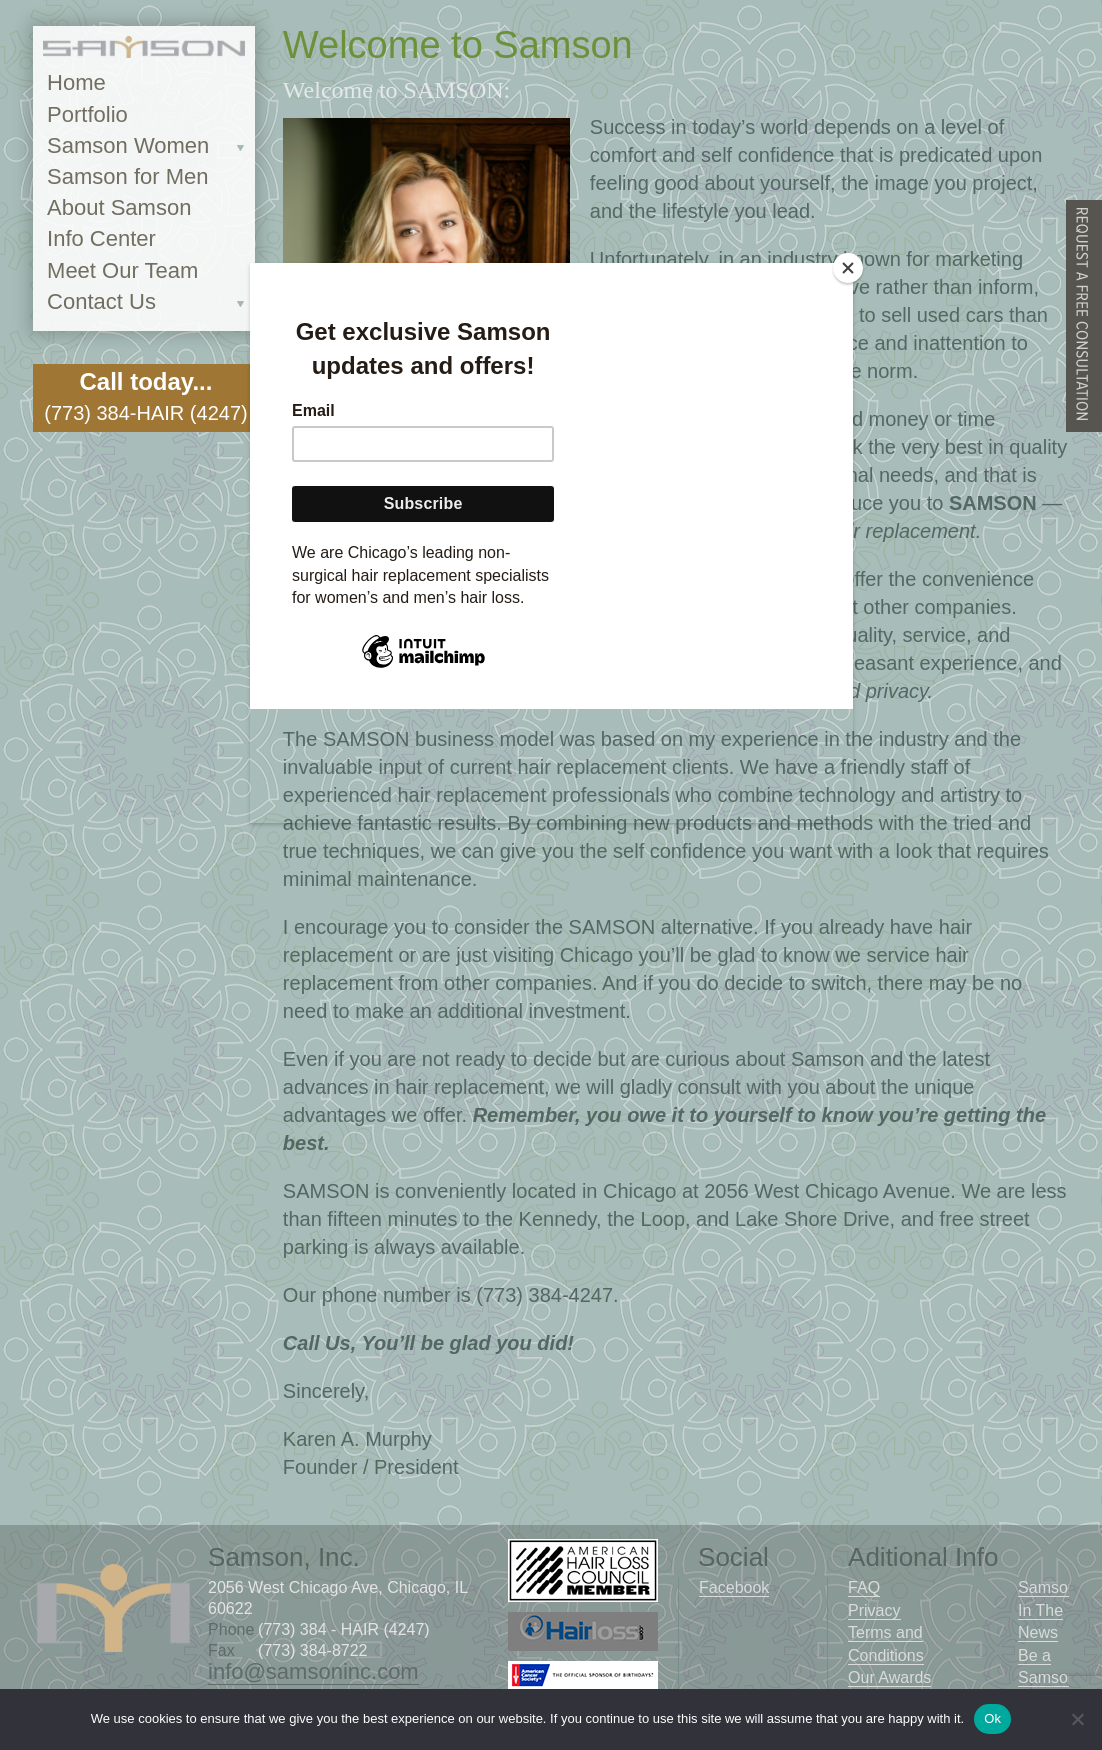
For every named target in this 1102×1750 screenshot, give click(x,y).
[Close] (848, 268)
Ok (992, 1718)
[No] (1077, 1719)
